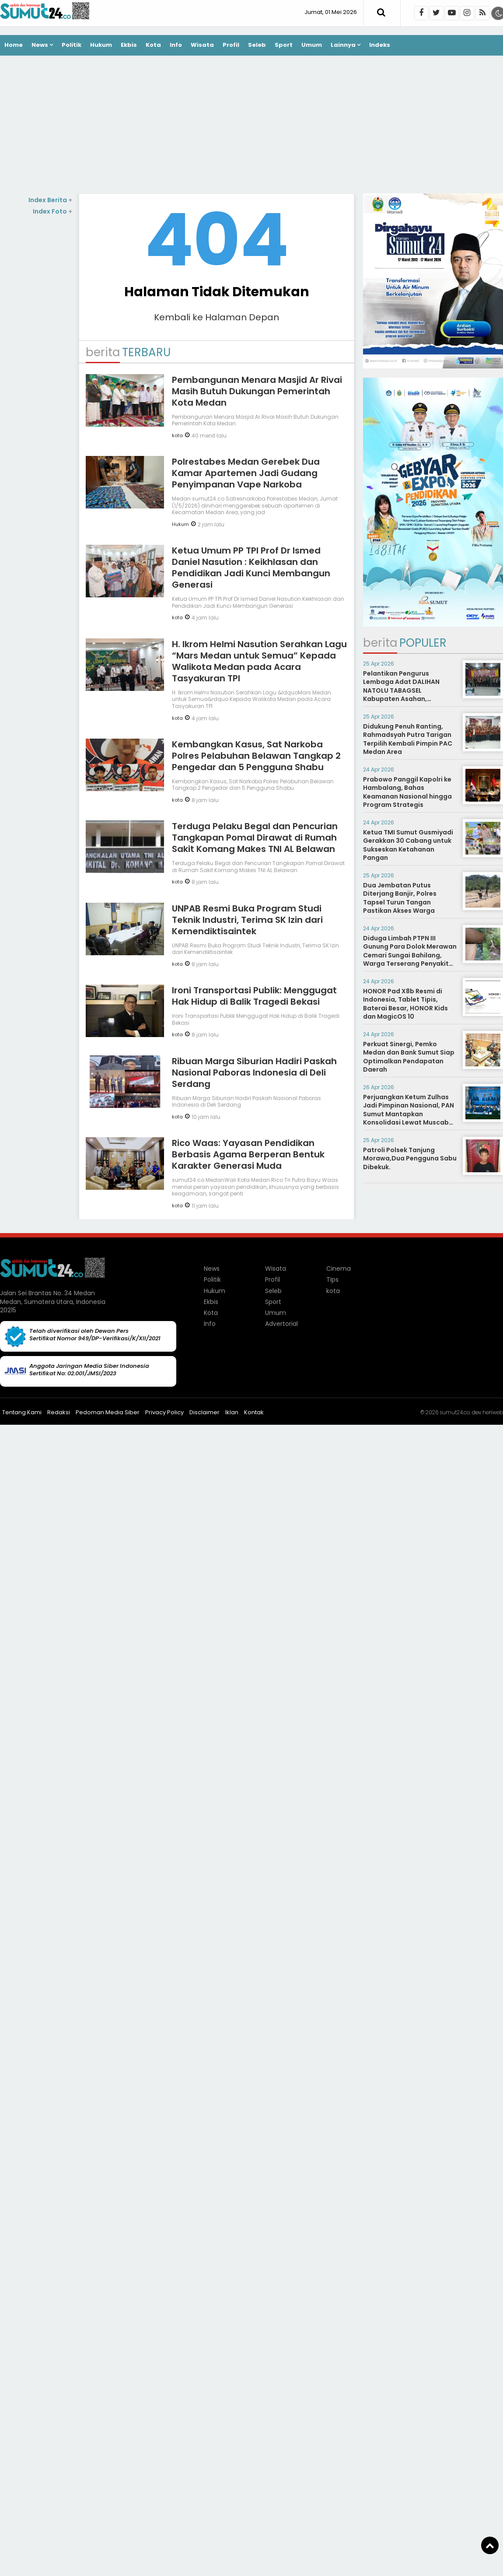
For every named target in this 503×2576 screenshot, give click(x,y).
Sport (284, 45)
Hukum (101, 45)
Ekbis (129, 45)
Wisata (202, 45)
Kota (153, 45)
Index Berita (50, 200)
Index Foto (52, 211)
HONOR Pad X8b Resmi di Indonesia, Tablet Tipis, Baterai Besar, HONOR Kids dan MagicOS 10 (405, 1004)
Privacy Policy (164, 1412)
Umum (311, 45)
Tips (332, 1279)
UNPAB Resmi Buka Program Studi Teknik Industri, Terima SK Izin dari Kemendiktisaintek (247, 919)
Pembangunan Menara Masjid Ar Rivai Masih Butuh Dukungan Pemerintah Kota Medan (257, 391)
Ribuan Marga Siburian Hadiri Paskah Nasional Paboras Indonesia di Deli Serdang (254, 1072)
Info (176, 45)
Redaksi (58, 1412)
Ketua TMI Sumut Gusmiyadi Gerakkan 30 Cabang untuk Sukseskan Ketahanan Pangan (408, 845)
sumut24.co (455, 1412)
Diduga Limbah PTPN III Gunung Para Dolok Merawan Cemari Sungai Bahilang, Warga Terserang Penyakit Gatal (410, 955)
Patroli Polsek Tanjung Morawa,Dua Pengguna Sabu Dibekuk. (410, 1158)
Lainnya (343, 45)
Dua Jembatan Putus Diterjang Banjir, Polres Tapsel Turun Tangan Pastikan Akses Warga (400, 898)
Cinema (338, 1268)
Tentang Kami (22, 1412)
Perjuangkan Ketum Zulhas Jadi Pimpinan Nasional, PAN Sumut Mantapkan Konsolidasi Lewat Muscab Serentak (408, 1114)
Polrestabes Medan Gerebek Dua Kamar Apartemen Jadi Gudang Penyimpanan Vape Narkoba (246, 473)
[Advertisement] (251, 125)
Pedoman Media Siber (108, 1412)
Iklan (231, 1412)
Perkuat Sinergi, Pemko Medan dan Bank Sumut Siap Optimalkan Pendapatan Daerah (408, 1057)
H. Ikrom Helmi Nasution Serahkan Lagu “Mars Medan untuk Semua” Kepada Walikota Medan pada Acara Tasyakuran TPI (259, 661)
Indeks (379, 45)
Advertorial (281, 1323)
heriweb (492, 1412)
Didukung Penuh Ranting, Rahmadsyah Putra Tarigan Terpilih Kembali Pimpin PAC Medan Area (407, 739)
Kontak (254, 1412)
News (39, 45)
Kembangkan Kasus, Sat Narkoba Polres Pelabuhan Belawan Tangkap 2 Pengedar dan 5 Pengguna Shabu (256, 755)
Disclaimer (204, 1412)
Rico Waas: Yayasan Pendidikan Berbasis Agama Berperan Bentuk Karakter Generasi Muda (248, 1154)
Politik (71, 45)
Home (13, 45)
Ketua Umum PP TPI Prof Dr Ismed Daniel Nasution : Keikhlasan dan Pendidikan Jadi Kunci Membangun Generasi (251, 567)
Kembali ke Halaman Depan (216, 317)
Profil (231, 45)
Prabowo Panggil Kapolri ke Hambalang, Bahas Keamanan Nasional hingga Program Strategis (407, 792)
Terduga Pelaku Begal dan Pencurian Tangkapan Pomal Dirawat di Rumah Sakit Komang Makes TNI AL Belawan (255, 837)
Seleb (257, 45)
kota (177, 435)
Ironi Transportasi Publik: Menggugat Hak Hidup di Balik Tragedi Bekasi (254, 996)
